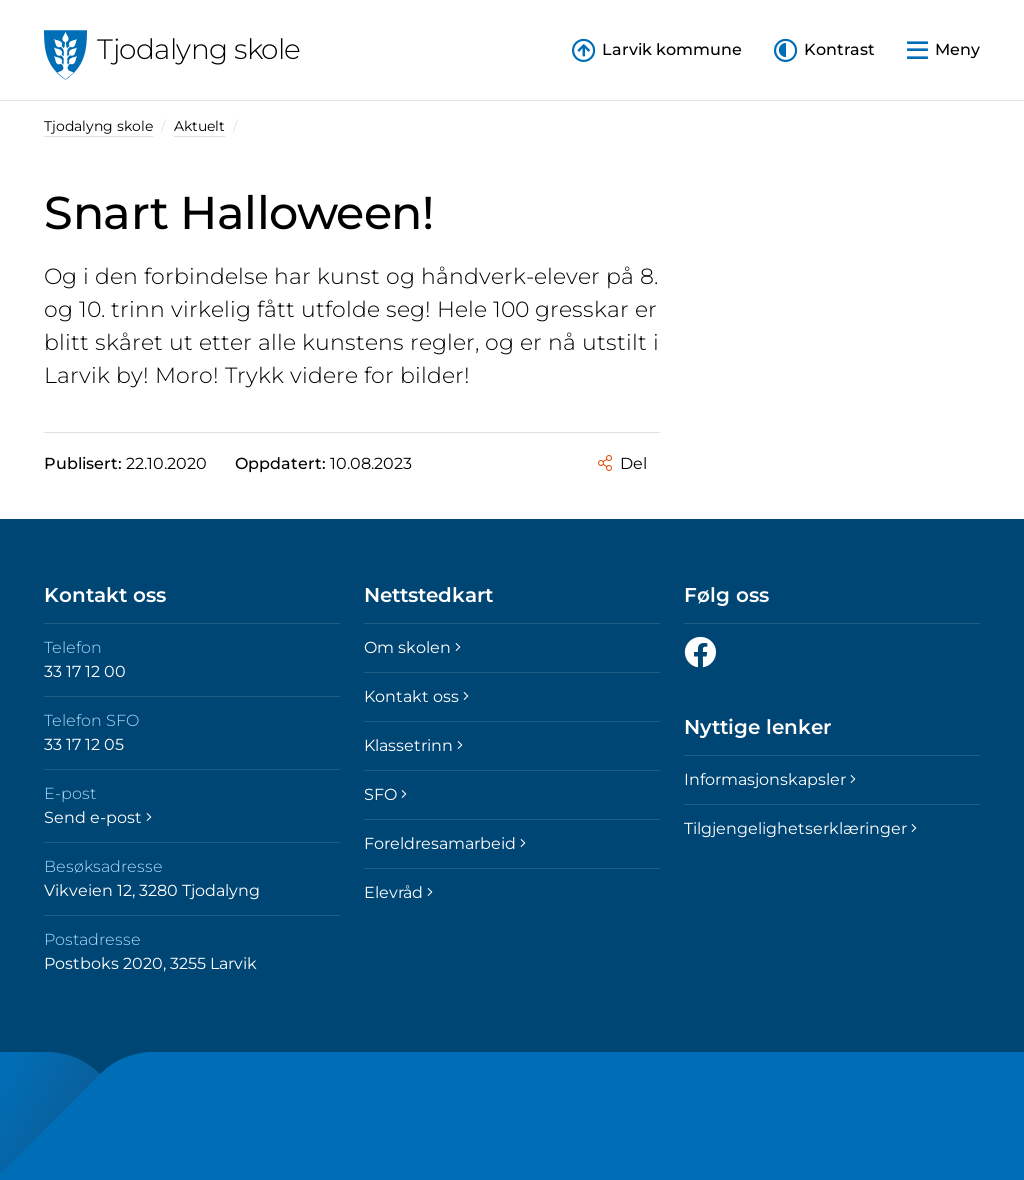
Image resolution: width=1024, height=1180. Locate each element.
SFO (385, 794)
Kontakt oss (416, 696)
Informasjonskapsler (770, 779)
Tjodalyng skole (98, 126)
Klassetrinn (413, 745)
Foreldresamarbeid (445, 843)
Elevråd (398, 892)
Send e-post (98, 817)
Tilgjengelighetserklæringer (800, 828)
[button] (824, 50)
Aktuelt (199, 126)
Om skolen (412, 647)
